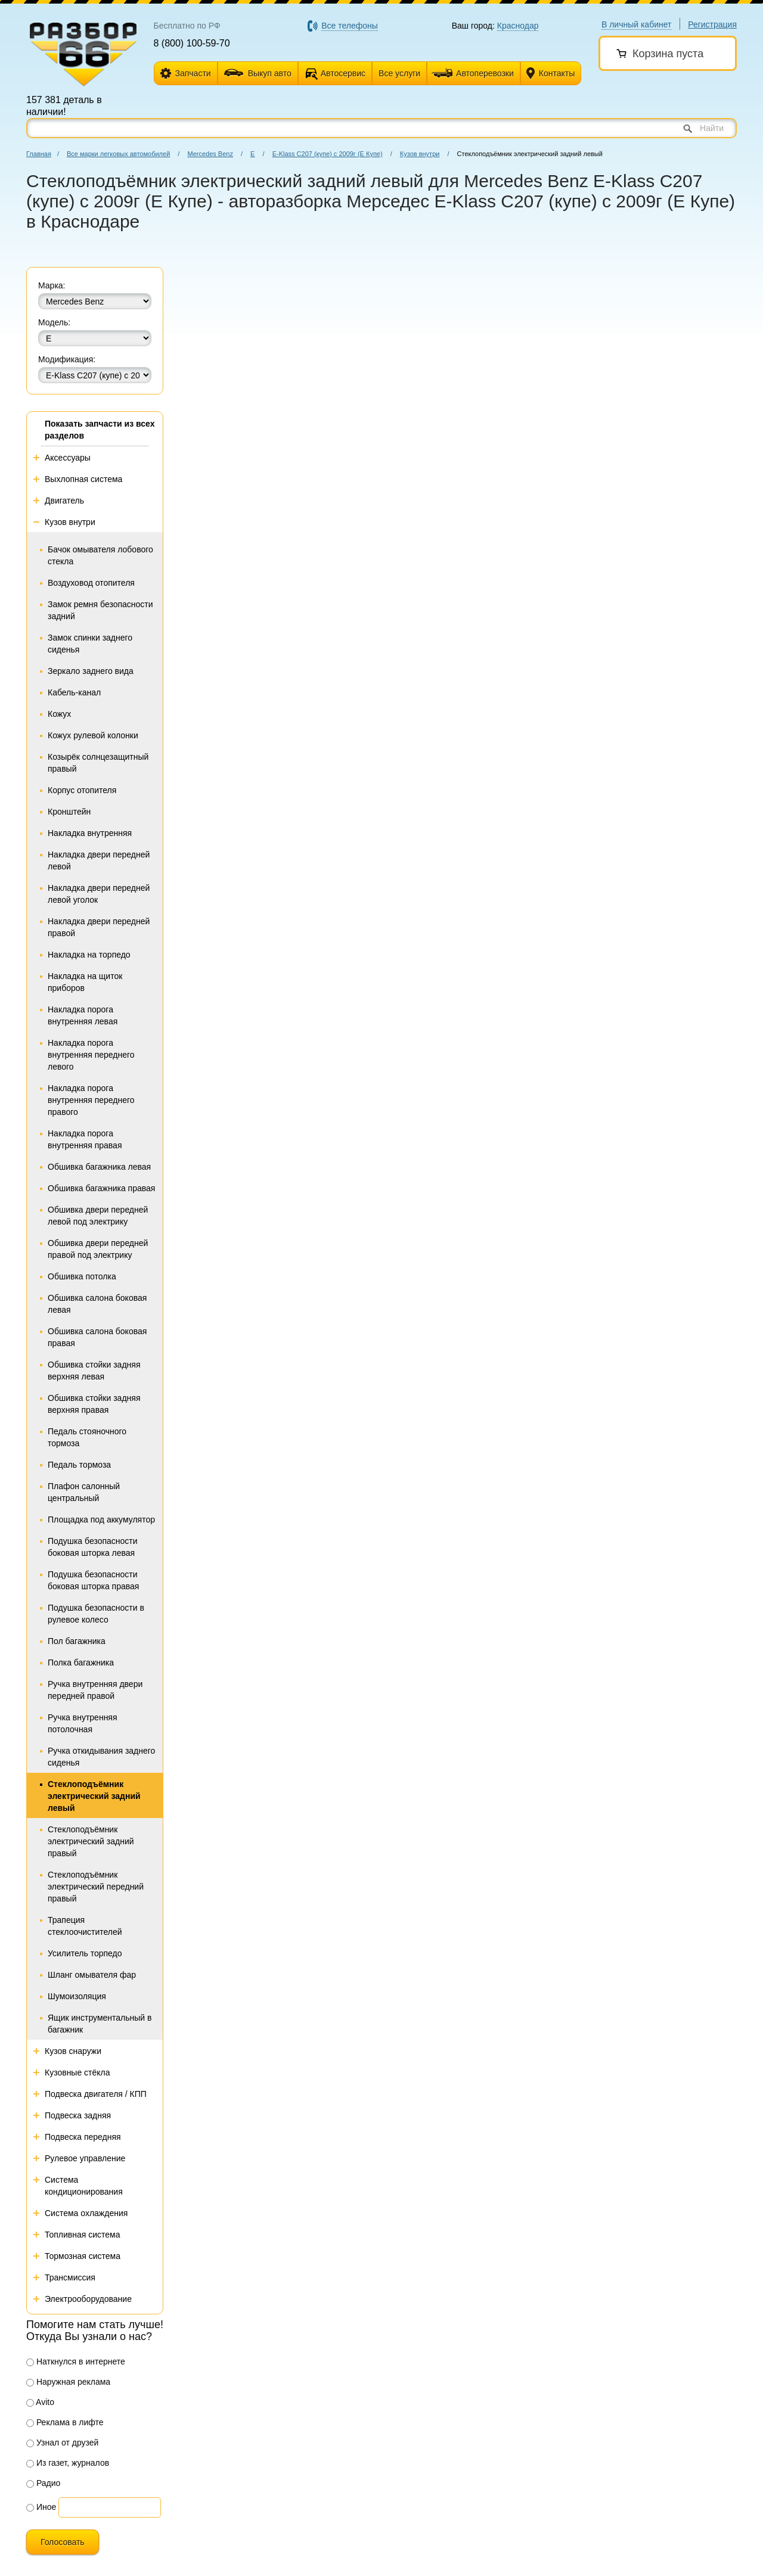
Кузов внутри (420, 153)
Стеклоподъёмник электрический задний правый (91, 1841)
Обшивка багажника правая (101, 1188)
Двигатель (64, 500)
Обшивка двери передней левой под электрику (98, 1215)
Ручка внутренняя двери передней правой (95, 1690)
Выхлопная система (83, 479)
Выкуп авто (257, 73)
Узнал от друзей (62, 2442)
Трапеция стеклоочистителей (85, 1926)
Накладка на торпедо (89, 954)
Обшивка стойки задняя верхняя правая (94, 1404)
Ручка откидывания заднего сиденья (101, 1756)
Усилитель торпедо (85, 1953)
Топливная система (82, 2234)
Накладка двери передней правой (99, 927)
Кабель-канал (74, 692)
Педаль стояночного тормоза (87, 1437)
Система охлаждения (86, 2213)
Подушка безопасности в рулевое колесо (96, 1613)
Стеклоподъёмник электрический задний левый (94, 1796)
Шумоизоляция (77, 1996)
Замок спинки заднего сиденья (90, 643)
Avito (40, 2402)
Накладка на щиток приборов (85, 982)
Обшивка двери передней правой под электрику (98, 1249)
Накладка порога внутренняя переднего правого (91, 1100)
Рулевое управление (85, 2158)
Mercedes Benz (209, 153)
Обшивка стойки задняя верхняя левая (94, 1370)
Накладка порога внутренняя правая (85, 1139)
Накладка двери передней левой (99, 860)
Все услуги (399, 73)
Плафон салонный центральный (84, 1492)
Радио (43, 2483)
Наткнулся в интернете (75, 2361)
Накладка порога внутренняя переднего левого (91, 1054)
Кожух (59, 714)
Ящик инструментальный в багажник (100, 2023)
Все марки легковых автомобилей (118, 153)
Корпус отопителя (82, 790)
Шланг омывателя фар (92, 1975)
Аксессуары (68, 457)
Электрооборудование (88, 2299)
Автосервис (343, 73)
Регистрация (712, 24)
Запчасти (185, 73)
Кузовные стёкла (77, 2072)
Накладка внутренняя (90, 833)
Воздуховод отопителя (91, 583)
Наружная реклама (68, 2382)
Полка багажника (81, 1662)
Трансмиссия (70, 2277)
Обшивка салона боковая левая (97, 1304)
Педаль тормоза (79, 1464)
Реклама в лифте (65, 2422)
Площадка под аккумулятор (101, 1519)
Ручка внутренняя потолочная (82, 1723)
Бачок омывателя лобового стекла (100, 555)
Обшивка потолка (82, 1276)
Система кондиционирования (84, 2185)
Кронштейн (69, 811)
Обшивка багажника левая (99, 1167)
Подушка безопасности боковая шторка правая (93, 1580)
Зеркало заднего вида (91, 671)
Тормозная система (82, 2256)
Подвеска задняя (78, 2115)
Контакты (550, 73)
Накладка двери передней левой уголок (99, 894)
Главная (38, 153)
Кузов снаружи (73, 2051)
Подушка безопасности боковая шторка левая (93, 1547)
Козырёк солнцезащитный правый (98, 762)
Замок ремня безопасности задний (100, 610)
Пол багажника (77, 1641)
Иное (41, 2507)
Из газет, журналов (67, 2463)
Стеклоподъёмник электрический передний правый (96, 1886)
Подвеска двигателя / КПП (96, 2094)
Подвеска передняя (83, 2137)
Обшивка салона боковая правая (97, 1337)
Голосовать (63, 2542)
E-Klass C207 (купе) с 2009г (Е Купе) (327, 153)
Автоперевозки (473, 73)
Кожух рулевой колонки (93, 735)
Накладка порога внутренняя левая (82, 1015)
